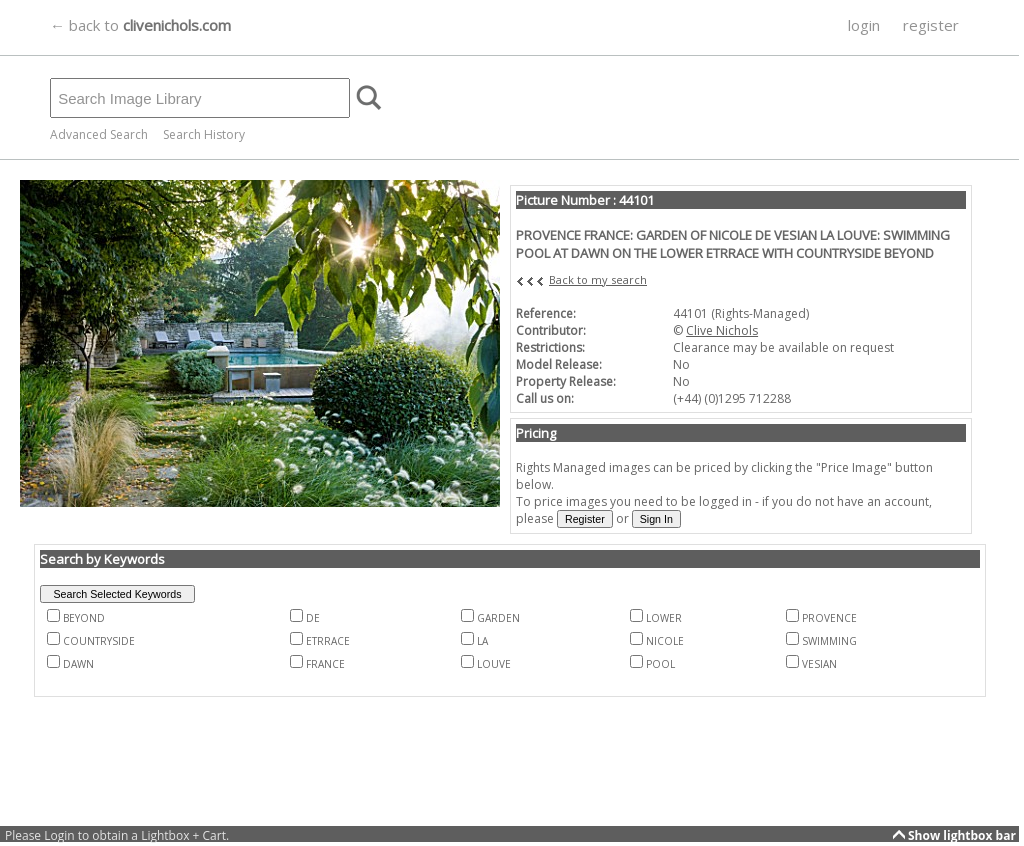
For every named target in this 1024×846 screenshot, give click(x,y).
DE (313, 618)
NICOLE (665, 641)
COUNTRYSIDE (99, 641)
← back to (140, 25)
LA (482, 641)
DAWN (78, 664)
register (931, 25)
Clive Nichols (722, 330)
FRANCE (325, 664)
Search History (204, 134)
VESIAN (819, 664)
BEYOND (84, 618)
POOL (660, 664)
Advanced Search (99, 134)
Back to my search (598, 279)
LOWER (664, 618)
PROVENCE (829, 618)
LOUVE (494, 664)
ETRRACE (328, 641)
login (864, 25)
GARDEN (498, 618)
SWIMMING (829, 641)
